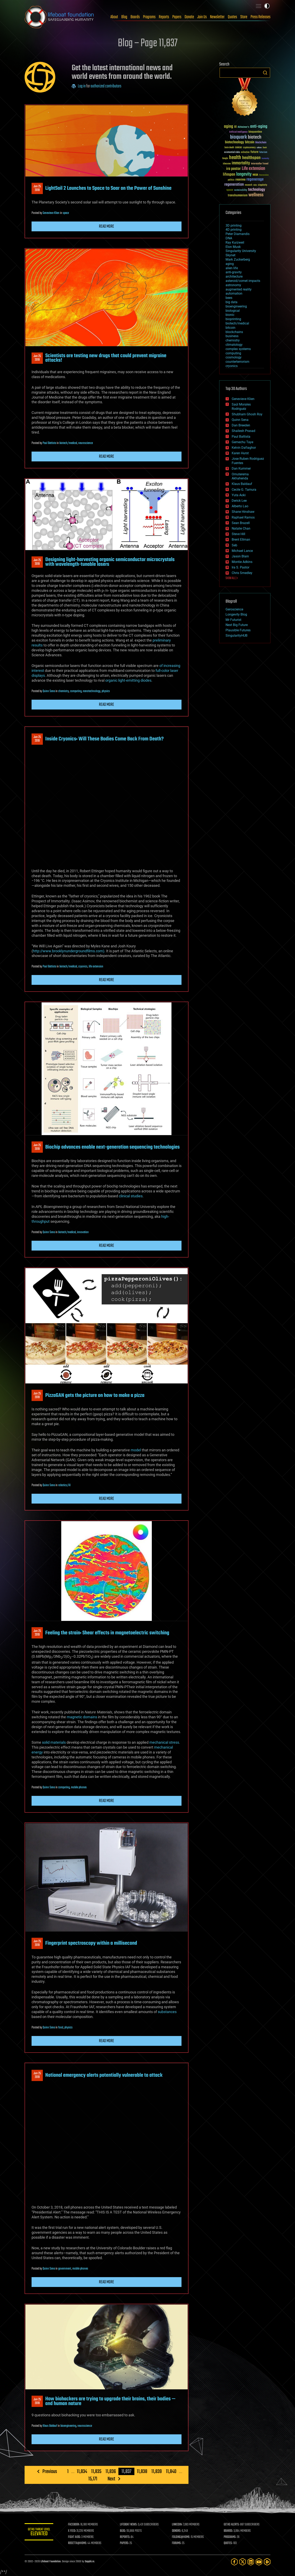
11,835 (96, 2471)
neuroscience (85, 443)
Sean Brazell (241, 523)
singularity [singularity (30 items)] (262, 185)
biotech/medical (68, 443)
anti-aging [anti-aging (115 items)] (258, 126)
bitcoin (230, 328)
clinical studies (131, 1196)
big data (231, 302)
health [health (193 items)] (235, 158)
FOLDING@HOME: (181, 2537)
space (66, 213)
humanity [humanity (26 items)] (265, 158)
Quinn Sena (49, 691)
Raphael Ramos (243, 517)
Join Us (202, 17)
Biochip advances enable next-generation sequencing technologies (112, 1147)
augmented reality (239, 289)
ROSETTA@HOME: (77, 2543)
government (64, 2268)
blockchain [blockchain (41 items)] (260, 142)
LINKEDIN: (177, 2524)
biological (233, 311)
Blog (124, 17)
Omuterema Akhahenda (240, 476)
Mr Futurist (233, 620)
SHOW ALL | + (232, 578)
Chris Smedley (242, 573)
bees (229, 298)
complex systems (238, 349)
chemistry (63, 691)
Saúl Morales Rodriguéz (241, 406)
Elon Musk (233, 247)
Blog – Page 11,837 (147, 43)
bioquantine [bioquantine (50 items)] (255, 131)
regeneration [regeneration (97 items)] (234, 184)
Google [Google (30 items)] (225, 158)
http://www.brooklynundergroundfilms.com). (69, 951)
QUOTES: (228, 2543)
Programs (149, 17)
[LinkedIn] (250, 2561)
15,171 (92, 2478)
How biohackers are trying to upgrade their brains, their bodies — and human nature (110, 2401)
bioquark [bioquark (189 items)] (238, 137)
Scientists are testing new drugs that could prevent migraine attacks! (105, 358)
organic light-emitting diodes (128, 680)
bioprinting (233, 319)
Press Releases (260, 17)
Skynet (230, 255)
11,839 (156, 2471)
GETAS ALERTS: (231, 2524)
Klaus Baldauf (50, 2426)
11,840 (171, 2471)
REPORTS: (125, 2537)
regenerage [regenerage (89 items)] (255, 179)
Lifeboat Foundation (51, 2561)
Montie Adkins (242, 562)
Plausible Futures (238, 630)
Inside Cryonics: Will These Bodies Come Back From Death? (104, 739)
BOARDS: (228, 2531)
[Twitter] (242, 2561)
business (232, 336)
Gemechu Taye (242, 442)
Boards (135, 17)
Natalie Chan (241, 528)
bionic (230, 315)
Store (243, 17)
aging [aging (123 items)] (228, 126)
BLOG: (123, 2531)
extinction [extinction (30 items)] (245, 152)
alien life (232, 268)
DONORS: (176, 2531)
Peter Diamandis (238, 234)
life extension (96, 966)
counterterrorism (237, 362)
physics (106, 691)
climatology (234, 345)
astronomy (233, 285)
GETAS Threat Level (39, 2532)
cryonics (82, 966)
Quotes (232, 17)
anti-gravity (234, 272)
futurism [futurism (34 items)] (263, 152)
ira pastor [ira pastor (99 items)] (233, 168)
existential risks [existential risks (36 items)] (232, 152)
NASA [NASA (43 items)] (255, 175)
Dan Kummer (241, 468)
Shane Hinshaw (243, 512)
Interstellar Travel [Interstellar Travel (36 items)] (259, 163)
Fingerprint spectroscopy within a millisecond (91, 1943)
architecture (234, 276)
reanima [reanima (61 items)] (240, 180)
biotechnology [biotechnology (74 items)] (234, 142)
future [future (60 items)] (254, 152)
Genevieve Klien (51, 213)
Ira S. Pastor (240, 567)
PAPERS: (124, 2543)
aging (230, 264)
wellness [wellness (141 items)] (255, 195)
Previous (49, 2471)
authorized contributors (106, 86)
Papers (176, 17)
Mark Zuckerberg (238, 259)
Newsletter (217, 17)
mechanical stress (164, 1742)
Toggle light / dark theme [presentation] (267, 6)
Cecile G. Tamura (244, 489)
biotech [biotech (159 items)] (254, 137)
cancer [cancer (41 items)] (238, 147)
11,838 (142, 2471)
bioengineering (68, 2426)
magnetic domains (82, 1717)
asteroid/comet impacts (243, 281)
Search (265, 73)
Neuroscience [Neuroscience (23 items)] (264, 175)
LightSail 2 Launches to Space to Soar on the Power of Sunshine (108, 188)
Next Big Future (237, 625)
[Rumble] (267, 2561)
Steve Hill (238, 534)
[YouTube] (259, 2561)
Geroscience (234, 609)
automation (234, 293)
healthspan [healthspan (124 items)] (251, 157)
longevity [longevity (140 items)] (244, 174)
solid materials (54, 1742)
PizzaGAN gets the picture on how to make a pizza (94, 1395)
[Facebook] (234, 2561)
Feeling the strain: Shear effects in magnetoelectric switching (107, 1633)
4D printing (234, 230)
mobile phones (79, 1787)
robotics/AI (64, 1485)
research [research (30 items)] (248, 185)
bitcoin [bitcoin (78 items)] (249, 142)
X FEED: (72, 2531)
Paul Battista (49, 443)
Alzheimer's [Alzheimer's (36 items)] (243, 127)
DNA (229, 238)
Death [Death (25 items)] (265, 148)
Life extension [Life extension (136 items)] (253, 168)
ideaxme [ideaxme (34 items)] (227, 164)
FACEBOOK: (74, 2524)
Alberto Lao (240, 506)
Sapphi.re (89, 2561)
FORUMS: (176, 2543)
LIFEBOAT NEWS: (128, 2524)
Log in (82, 86)
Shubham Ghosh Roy (247, 414)
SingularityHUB (236, 635)
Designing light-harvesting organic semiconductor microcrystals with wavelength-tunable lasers (110, 562)
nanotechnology (91, 691)
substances (167, 2012)
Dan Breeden (241, 425)
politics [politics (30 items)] (231, 180)
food (60, 2027)
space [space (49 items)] (229, 190)
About (114, 17)
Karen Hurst (240, 453)
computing (76, 691)
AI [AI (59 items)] (235, 127)
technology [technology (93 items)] (256, 190)
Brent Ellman (241, 539)
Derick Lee (239, 501)
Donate (189, 17)
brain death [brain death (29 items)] (229, 147)
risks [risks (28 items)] (255, 185)
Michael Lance (242, 551)
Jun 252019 (37, 188)
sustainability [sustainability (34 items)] (240, 190)
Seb (234, 545)
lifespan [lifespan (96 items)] (229, 174)
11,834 (82, 2471)
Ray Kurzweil (235, 242)
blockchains (234, 332)
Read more (106, 226)
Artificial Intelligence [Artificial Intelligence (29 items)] (238, 132)
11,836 (111, 2471)
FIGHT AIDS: (74, 2537)
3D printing (234, 225)
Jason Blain (240, 556)
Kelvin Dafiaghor (244, 448)
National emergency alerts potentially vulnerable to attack (103, 2075)
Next (111, 2478)
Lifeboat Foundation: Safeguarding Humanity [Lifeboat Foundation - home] (59, 17)
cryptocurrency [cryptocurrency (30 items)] (249, 147)
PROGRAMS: (230, 2537)
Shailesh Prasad (243, 431)
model (136, 1450)
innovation (83, 1232)
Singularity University (241, 251)
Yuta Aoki (239, 495)
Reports (164, 17)
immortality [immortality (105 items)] (241, 163)
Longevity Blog (236, 614)
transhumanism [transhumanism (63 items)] (237, 195)
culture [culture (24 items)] (259, 148)
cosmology (234, 357)
